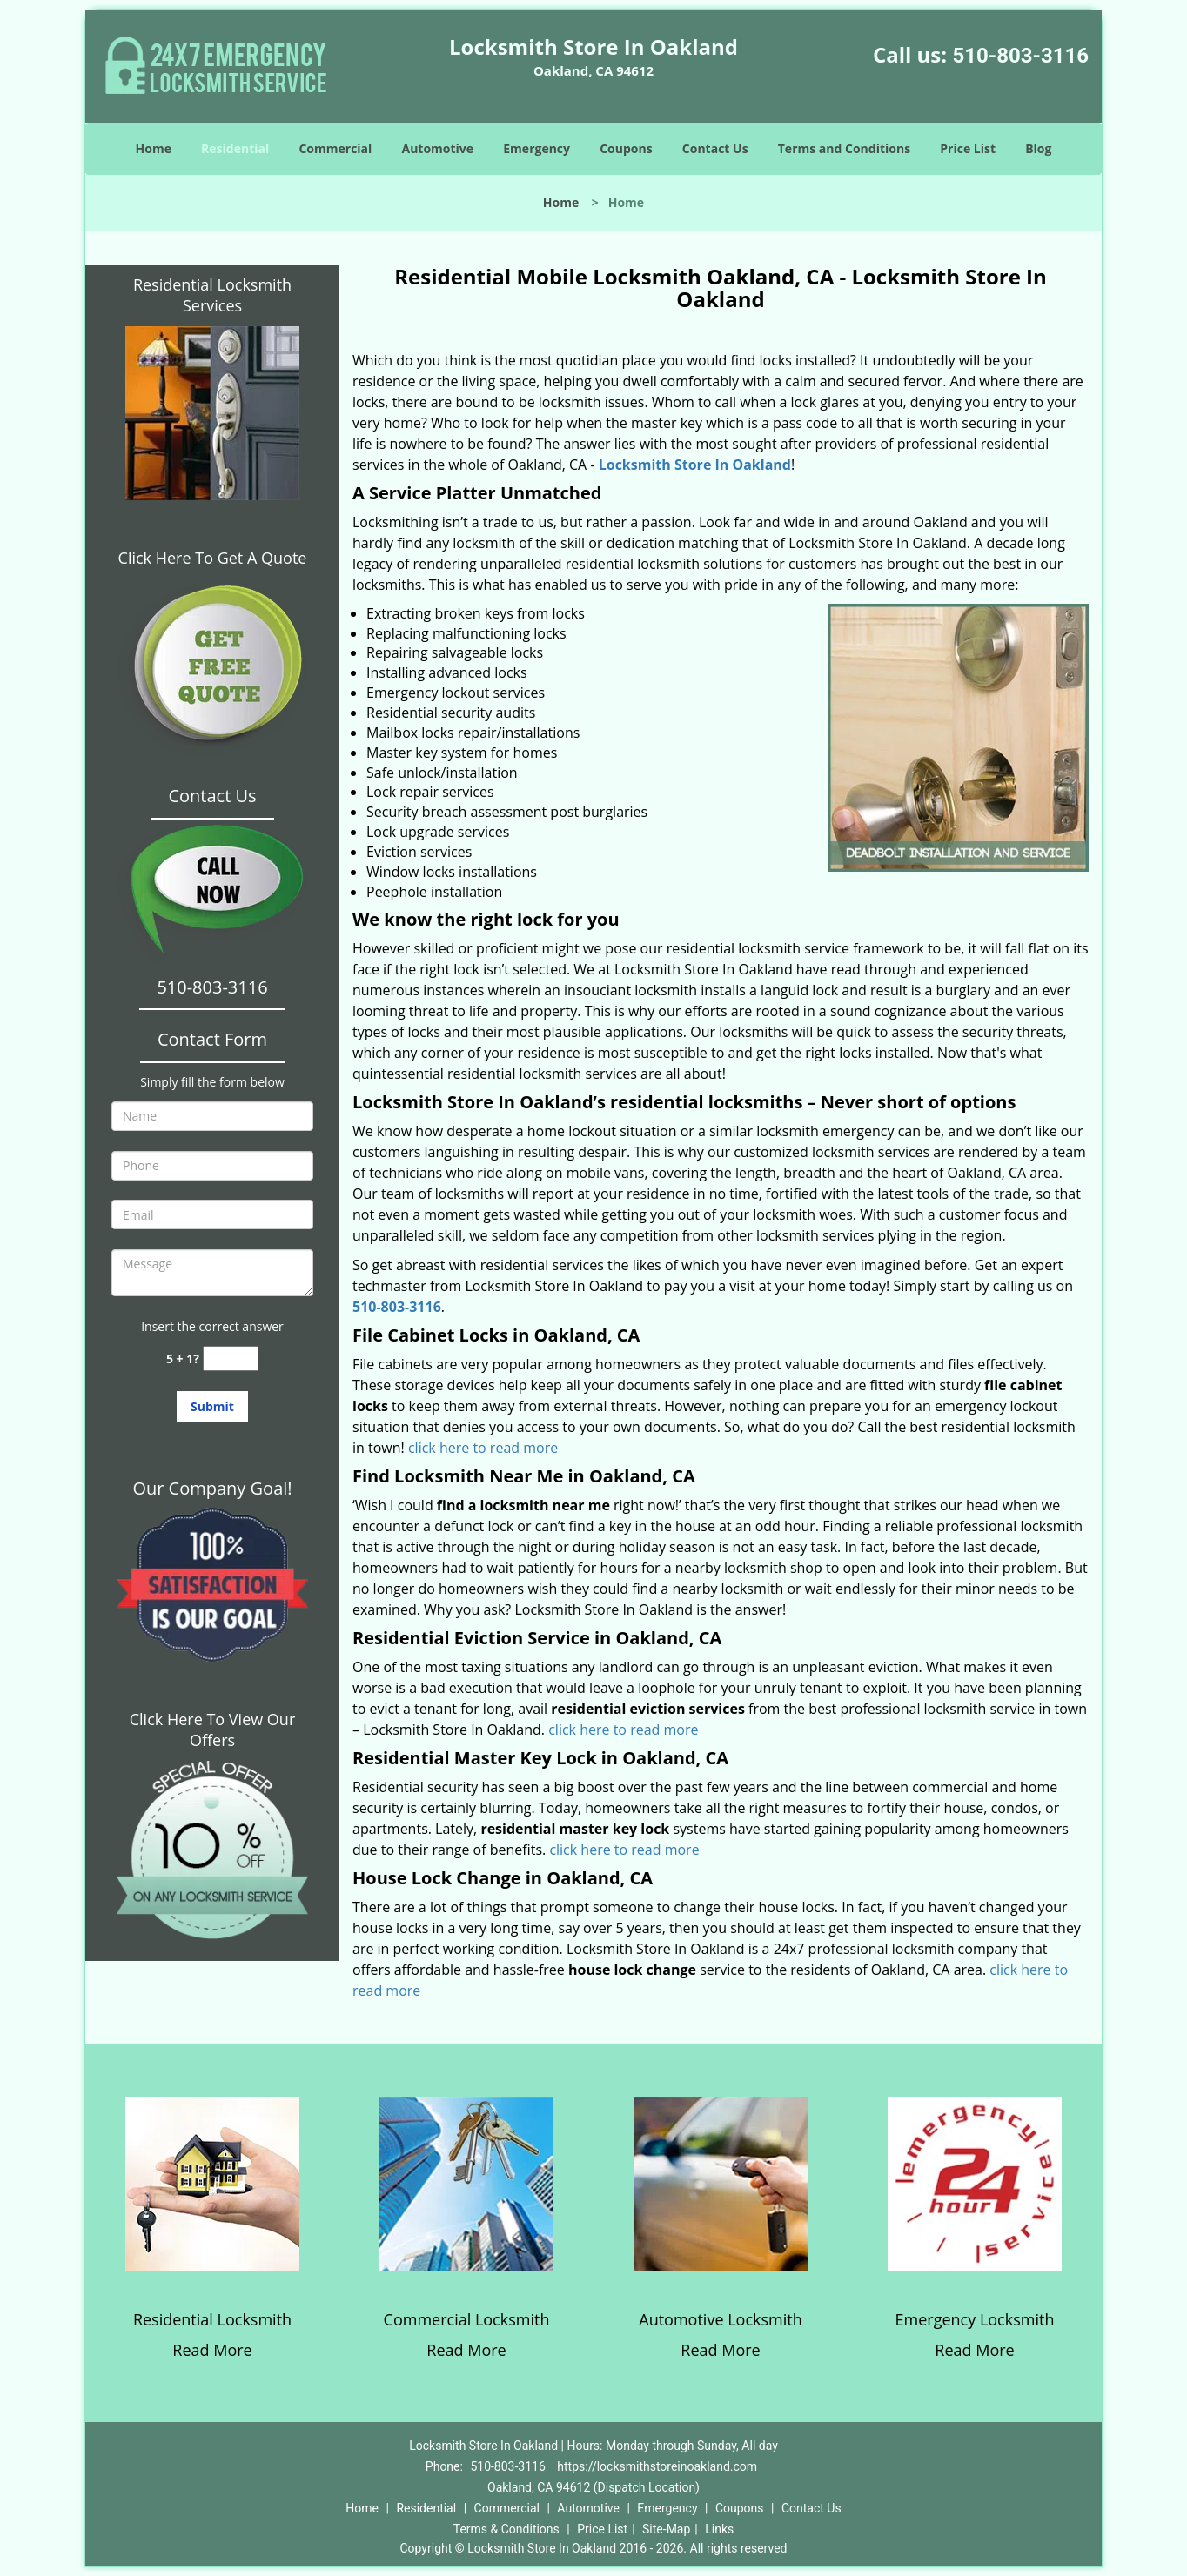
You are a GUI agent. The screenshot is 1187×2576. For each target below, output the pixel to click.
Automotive (438, 148)
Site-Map (666, 2529)
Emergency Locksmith (975, 2319)
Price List (968, 148)
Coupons (626, 148)
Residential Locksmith (212, 2319)
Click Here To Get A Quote (212, 557)
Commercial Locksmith (467, 2319)
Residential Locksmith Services (212, 295)
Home (153, 148)
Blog (1038, 148)
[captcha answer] (230, 1358)
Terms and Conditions (844, 148)
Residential (235, 148)
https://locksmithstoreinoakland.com (657, 2466)
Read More (211, 2349)
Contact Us (715, 148)
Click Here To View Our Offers (213, 1729)
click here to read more (483, 1447)
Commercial (335, 148)
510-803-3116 (1020, 55)
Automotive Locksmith (720, 2319)
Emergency (536, 148)
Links (719, 2529)
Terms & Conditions (506, 2529)
